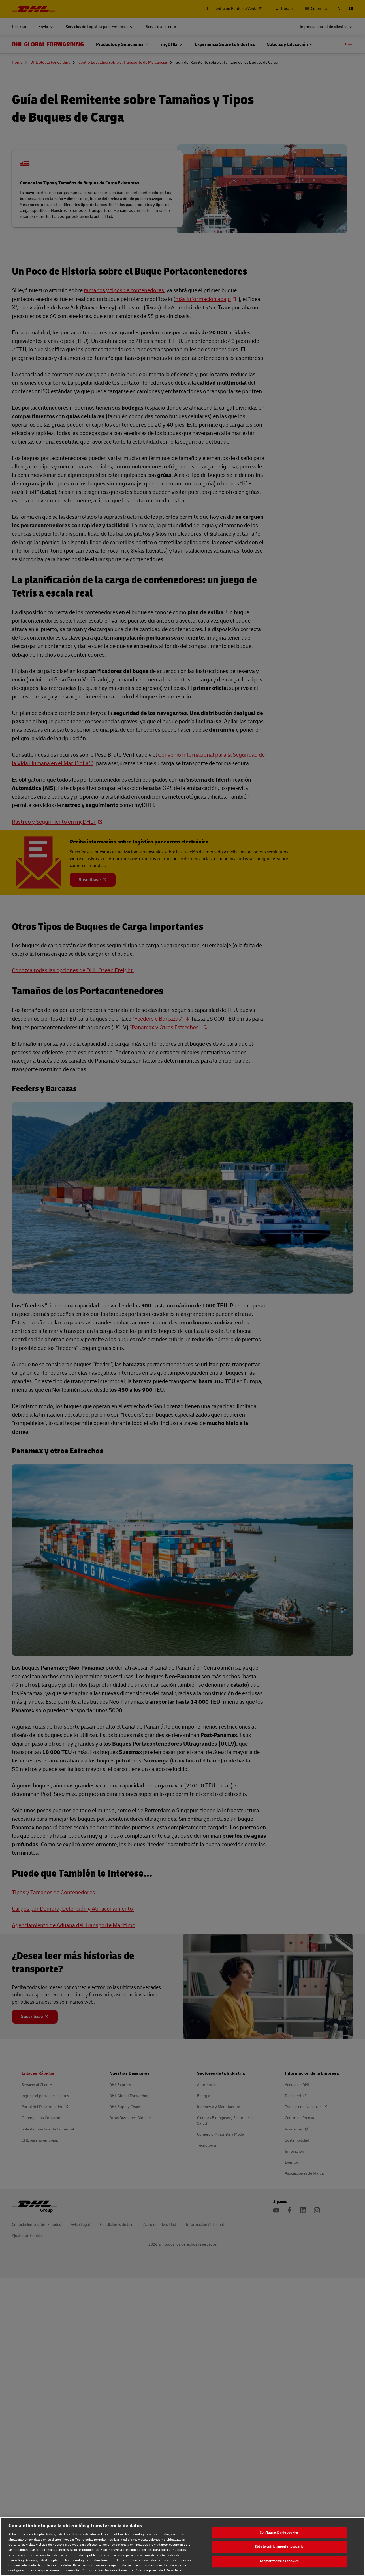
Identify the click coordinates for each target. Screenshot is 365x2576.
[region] (182, 2546)
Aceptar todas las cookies (279, 2561)
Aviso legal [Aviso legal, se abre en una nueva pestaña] (174, 2570)
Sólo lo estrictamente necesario (279, 2547)
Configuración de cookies (279, 2532)
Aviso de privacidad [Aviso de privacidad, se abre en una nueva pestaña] (150, 2570)
